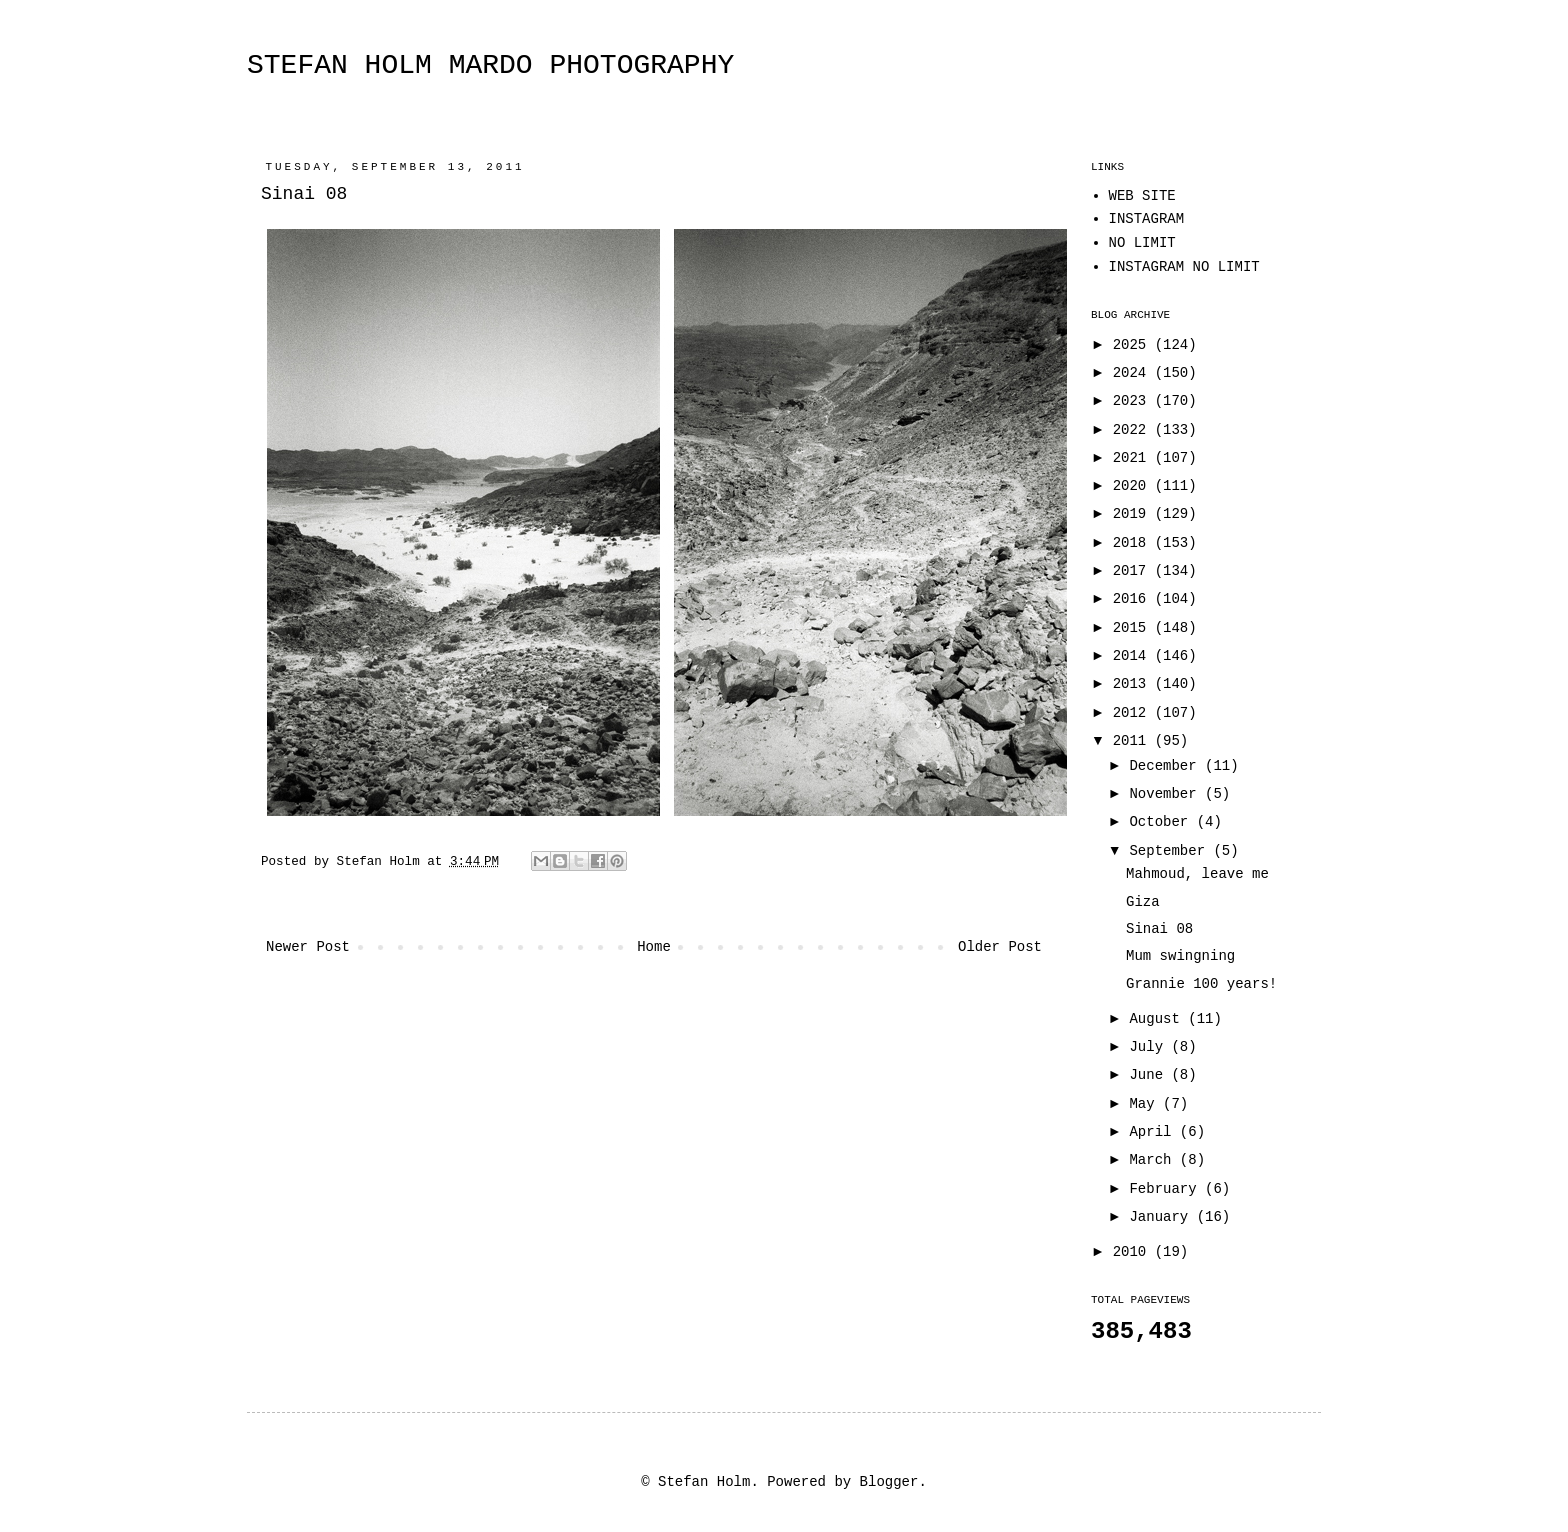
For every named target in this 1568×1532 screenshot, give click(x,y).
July (1150, 1047)
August (1158, 1019)
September (1171, 851)
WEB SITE (1142, 196)
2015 (1134, 628)
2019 (1134, 514)
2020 (1134, 486)
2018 (1134, 543)
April (1154, 1132)
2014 (1134, 656)
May (1146, 1104)
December (1167, 766)
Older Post (1000, 947)
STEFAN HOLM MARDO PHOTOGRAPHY (490, 65)
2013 (1134, 684)
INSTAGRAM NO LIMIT (1184, 267)
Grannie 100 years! (1201, 984)
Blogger (889, 1482)
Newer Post (308, 947)
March (1154, 1160)
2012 (1134, 713)
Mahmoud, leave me (1197, 874)
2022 (1134, 430)
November (1167, 794)
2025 (1134, 345)
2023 (1134, 401)
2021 (1134, 458)
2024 (1134, 373)
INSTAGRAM (1147, 219)
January (1162, 1217)
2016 (1134, 599)
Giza (1143, 902)
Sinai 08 (1159, 929)
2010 (1134, 1252)
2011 (1134, 741)
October (1162, 822)
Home (654, 947)
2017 (1134, 571)
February (1167, 1189)
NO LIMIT (1142, 243)
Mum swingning (1180, 956)
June (1150, 1075)
